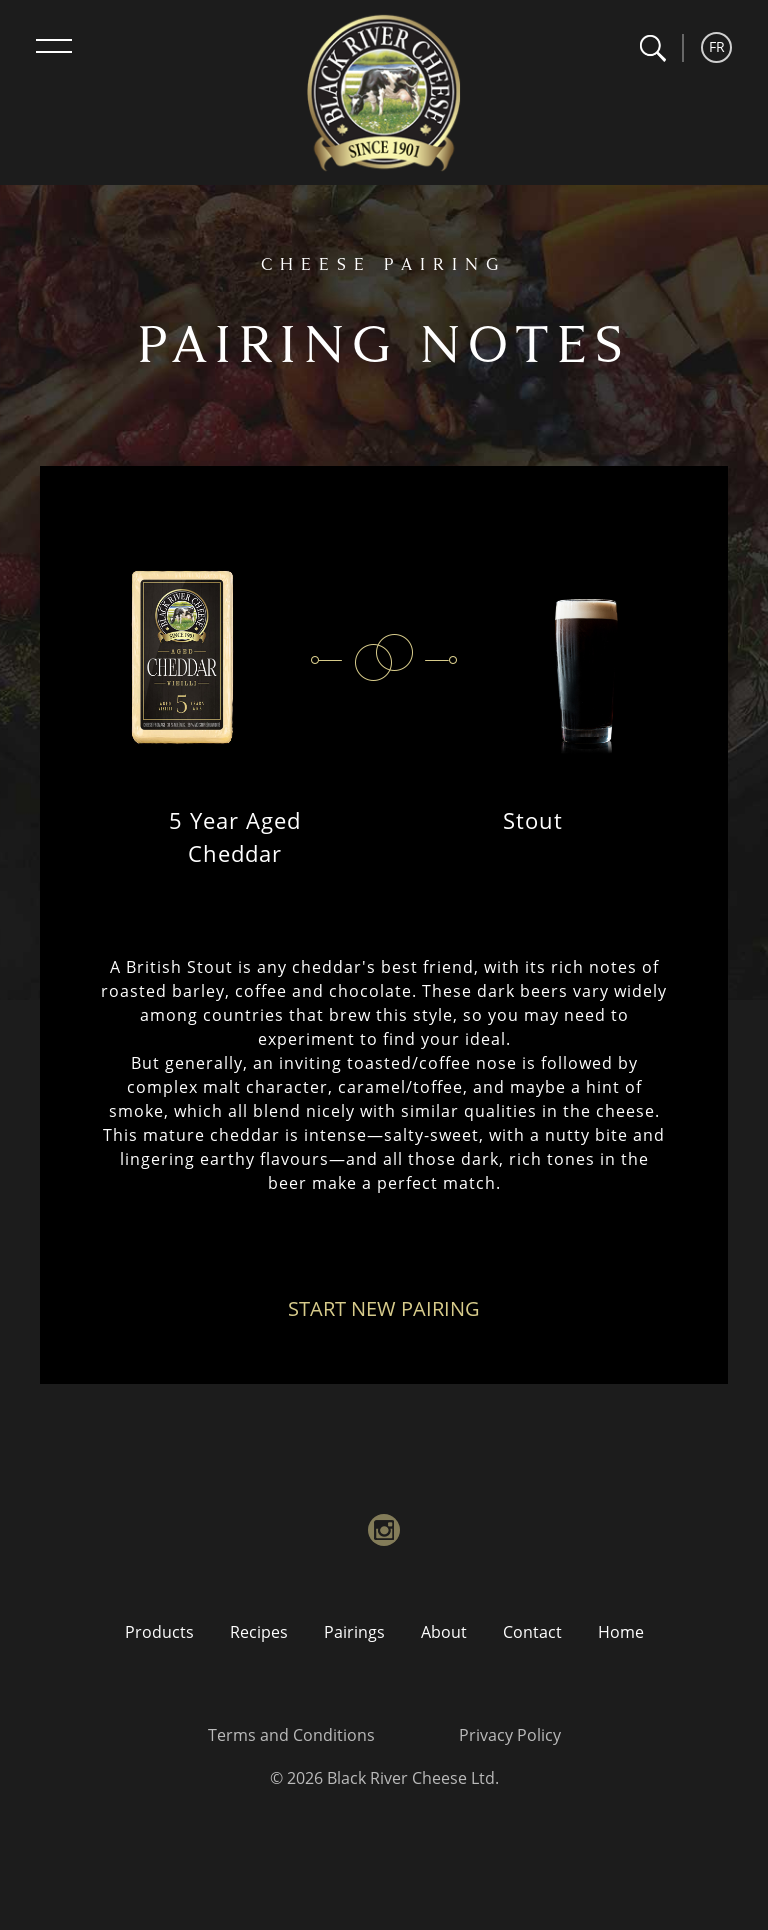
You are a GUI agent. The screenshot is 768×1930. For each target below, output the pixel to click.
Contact (532, 1632)
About (444, 1632)
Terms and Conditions (291, 1735)
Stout (533, 820)
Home (621, 1632)
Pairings (354, 1632)
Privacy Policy (510, 1735)
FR (717, 46)
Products (159, 1632)
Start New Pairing (384, 1308)
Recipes (259, 1632)
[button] (652, 48)
